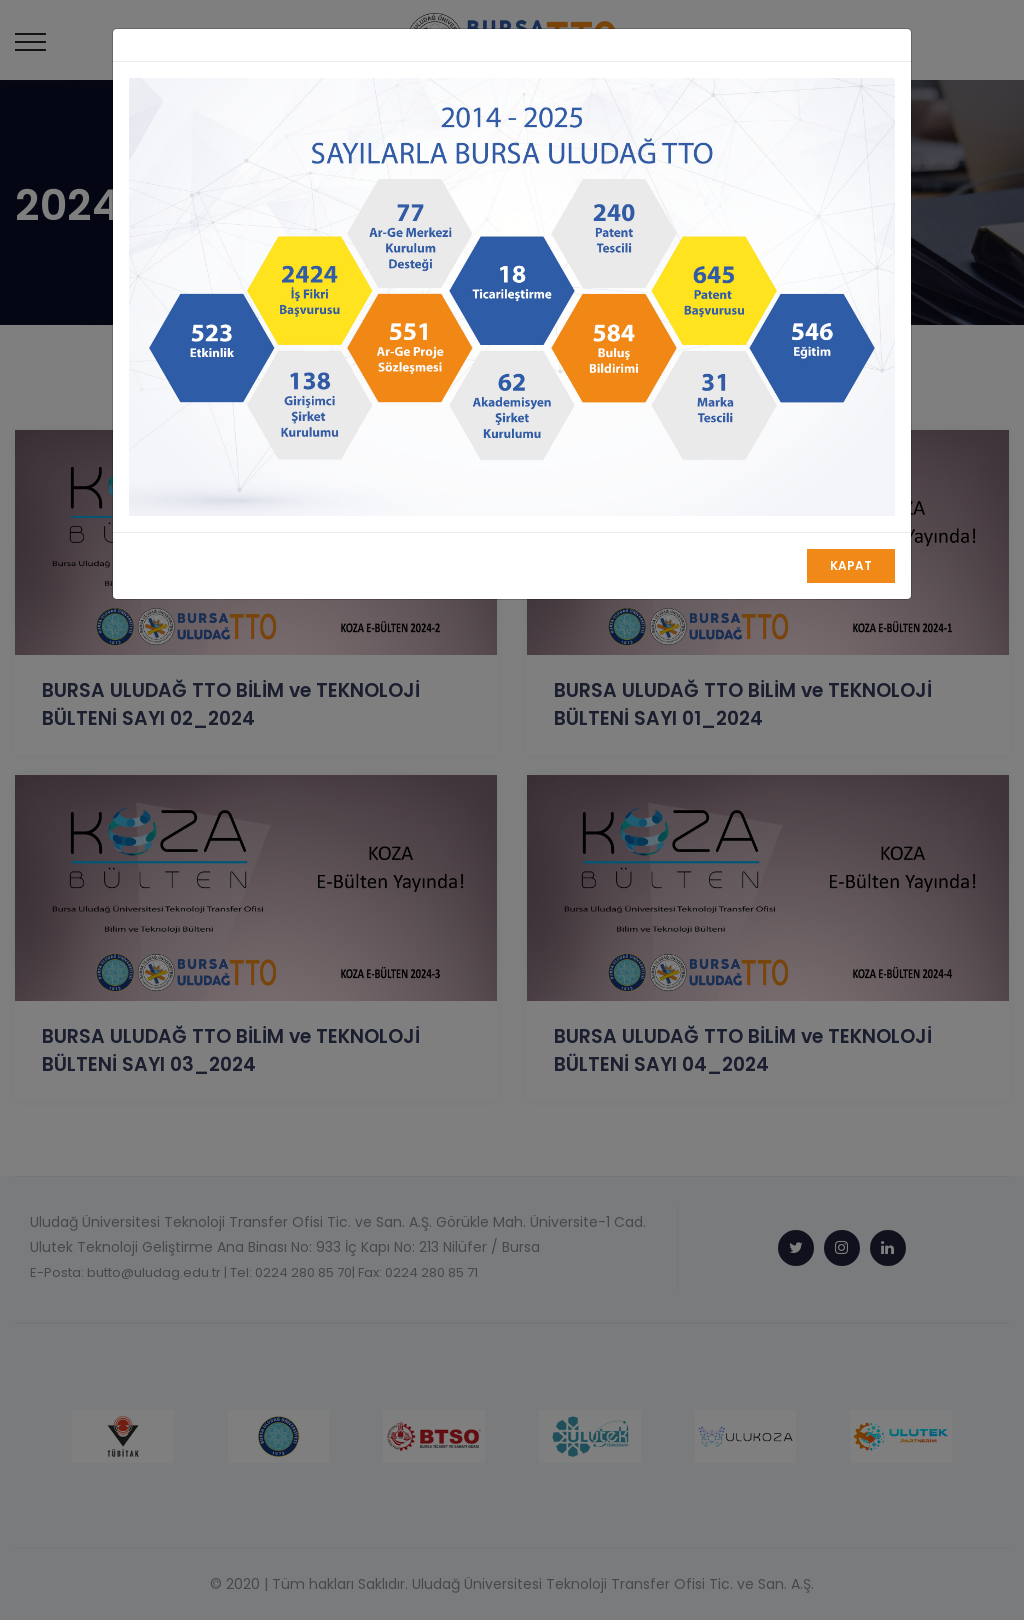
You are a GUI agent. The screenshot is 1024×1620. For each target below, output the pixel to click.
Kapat (851, 565)
